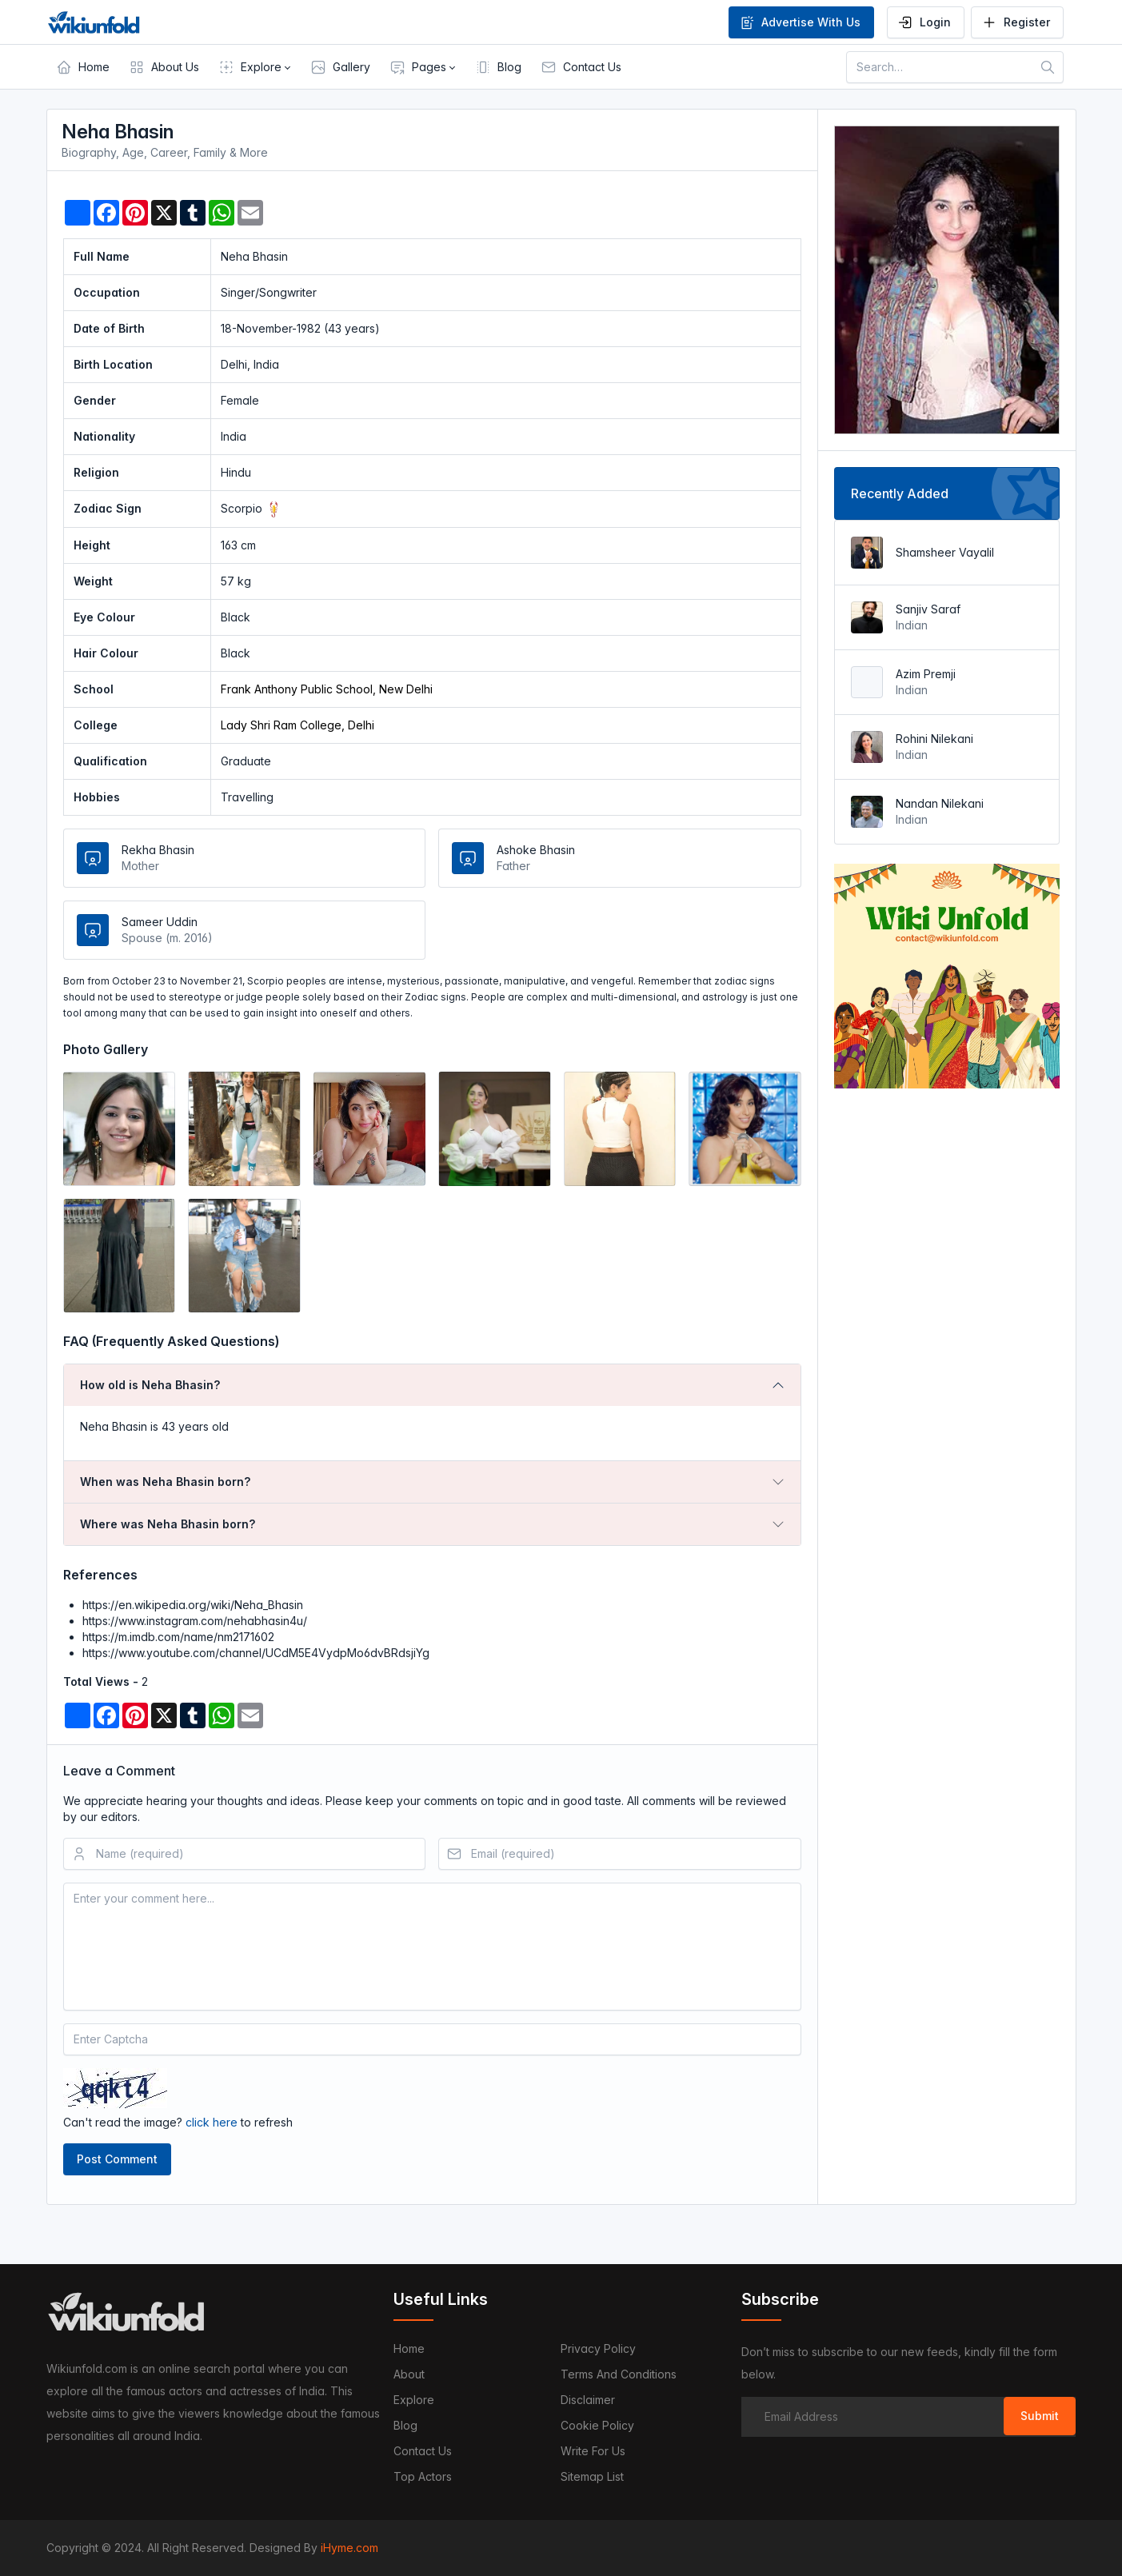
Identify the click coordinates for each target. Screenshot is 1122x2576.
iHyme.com (349, 2547)
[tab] (432, 1385)
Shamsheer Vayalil (945, 552)
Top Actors (422, 2476)
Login (924, 22)
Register (1015, 22)
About (409, 2374)
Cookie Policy (597, 2425)
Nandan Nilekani (940, 803)
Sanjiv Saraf (928, 609)
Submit (1039, 2415)
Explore (413, 2399)
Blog (405, 2425)
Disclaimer (588, 2399)
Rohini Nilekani (934, 738)
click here (212, 2122)
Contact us (422, 2451)
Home (409, 2348)
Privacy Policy (598, 2348)
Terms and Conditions (619, 2374)
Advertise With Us (799, 22)
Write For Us (593, 2451)
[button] (255, 67)
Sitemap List (592, 2476)
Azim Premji (926, 674)
